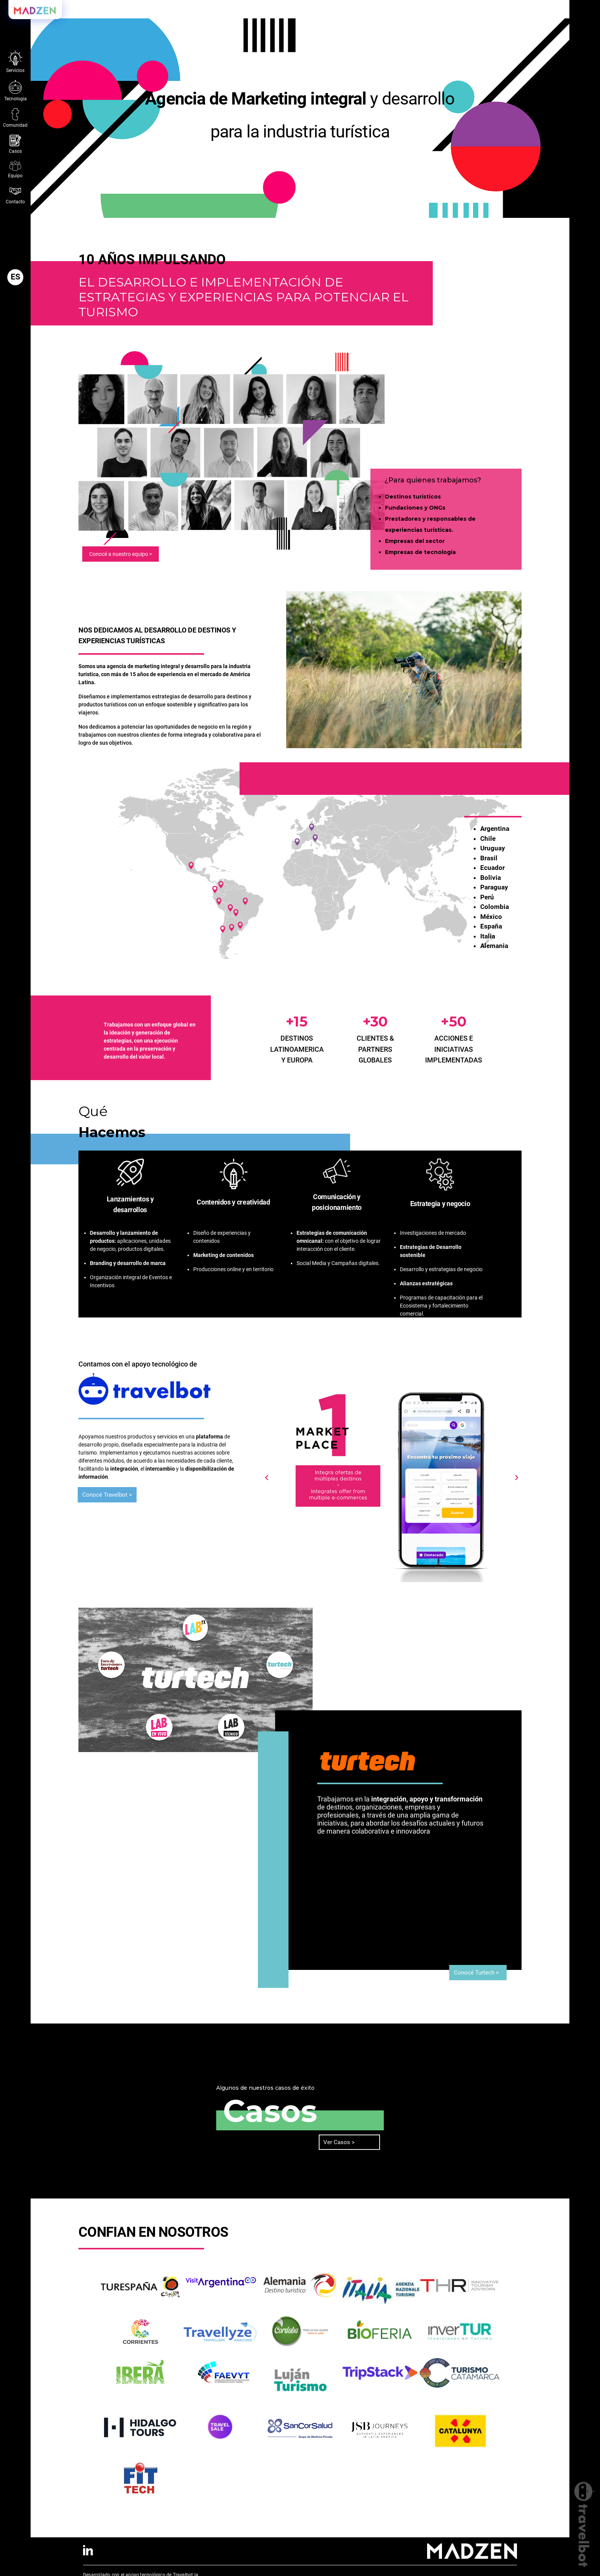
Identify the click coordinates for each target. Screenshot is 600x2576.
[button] (15, 277)
